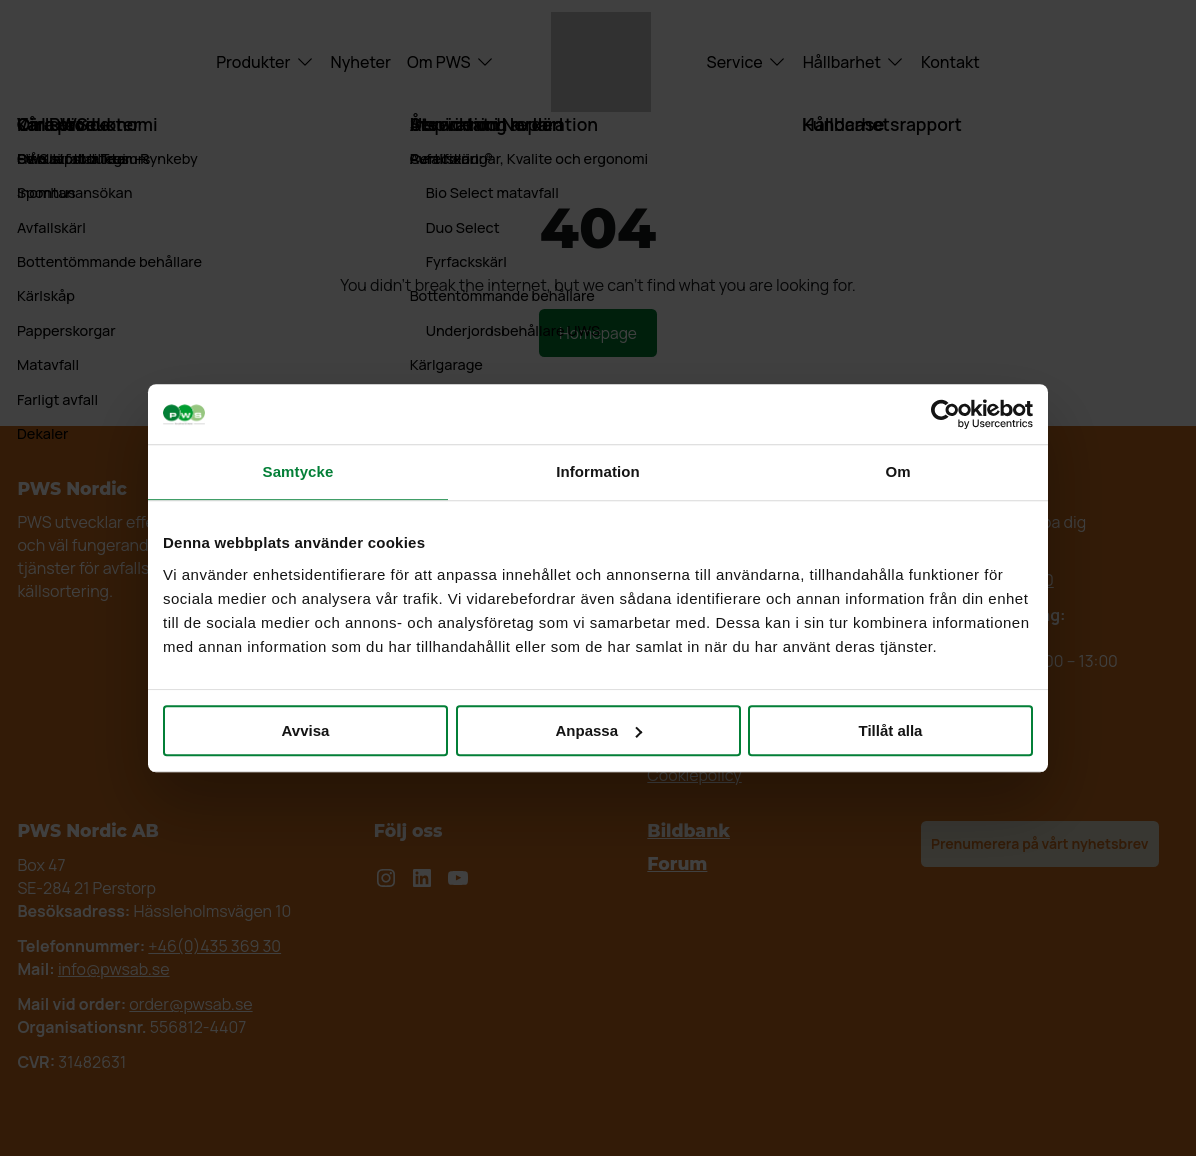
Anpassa (598, 730)
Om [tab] (897, 471)
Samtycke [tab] (298, 471)
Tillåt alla (891, 730)
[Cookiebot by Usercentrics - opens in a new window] (945, 414)
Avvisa (306, 730)
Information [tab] (598, 471)
